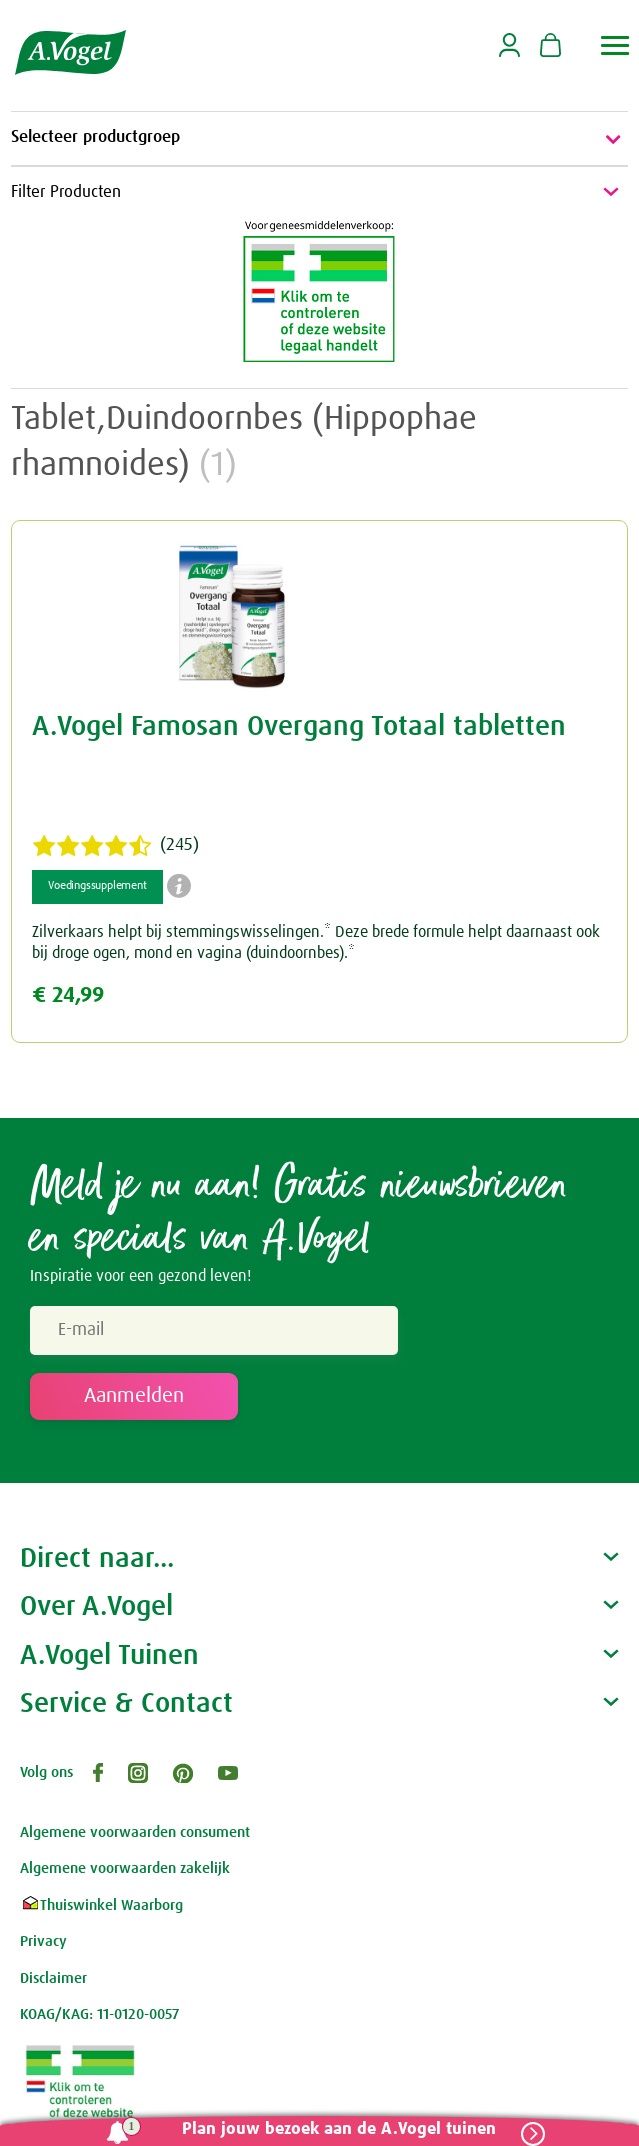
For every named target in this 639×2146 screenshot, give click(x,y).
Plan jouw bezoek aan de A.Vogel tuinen (339, 2129)
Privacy (43, 1941)
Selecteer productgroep (319, 139)
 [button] (615, 45)
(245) (115, 846)
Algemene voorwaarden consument (135, 1832)
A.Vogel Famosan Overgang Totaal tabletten (299, 727)
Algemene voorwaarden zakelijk (125, 1868)
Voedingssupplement (97, 886)
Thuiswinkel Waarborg (101, 1905)
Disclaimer (53, 1978)
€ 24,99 (68, 995)
